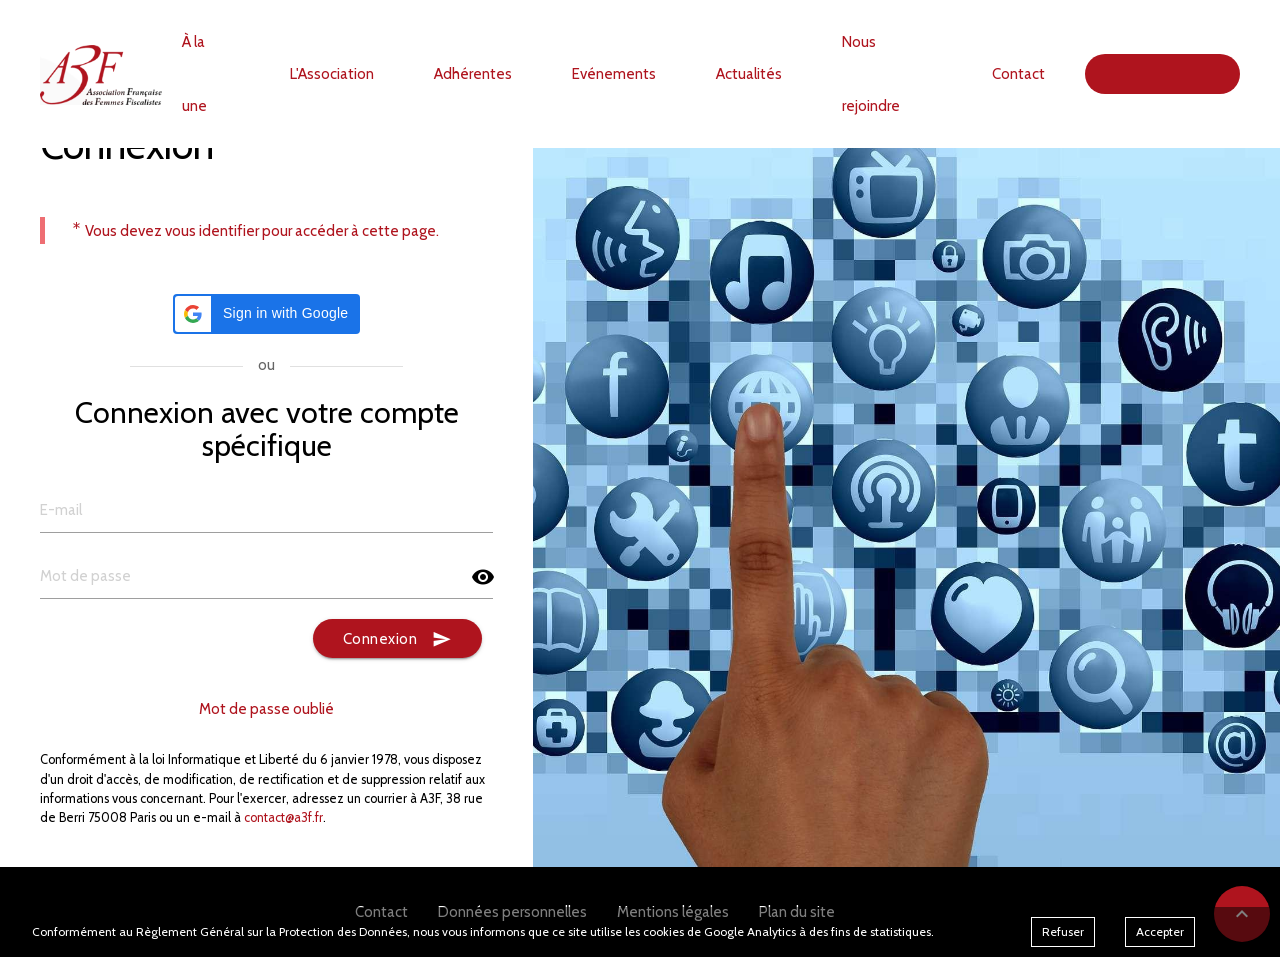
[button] (266, 314)
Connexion (398, 639)
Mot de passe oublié (266, 709)
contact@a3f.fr (283, 817)
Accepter (1160, 931)
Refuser (1063, 931)
